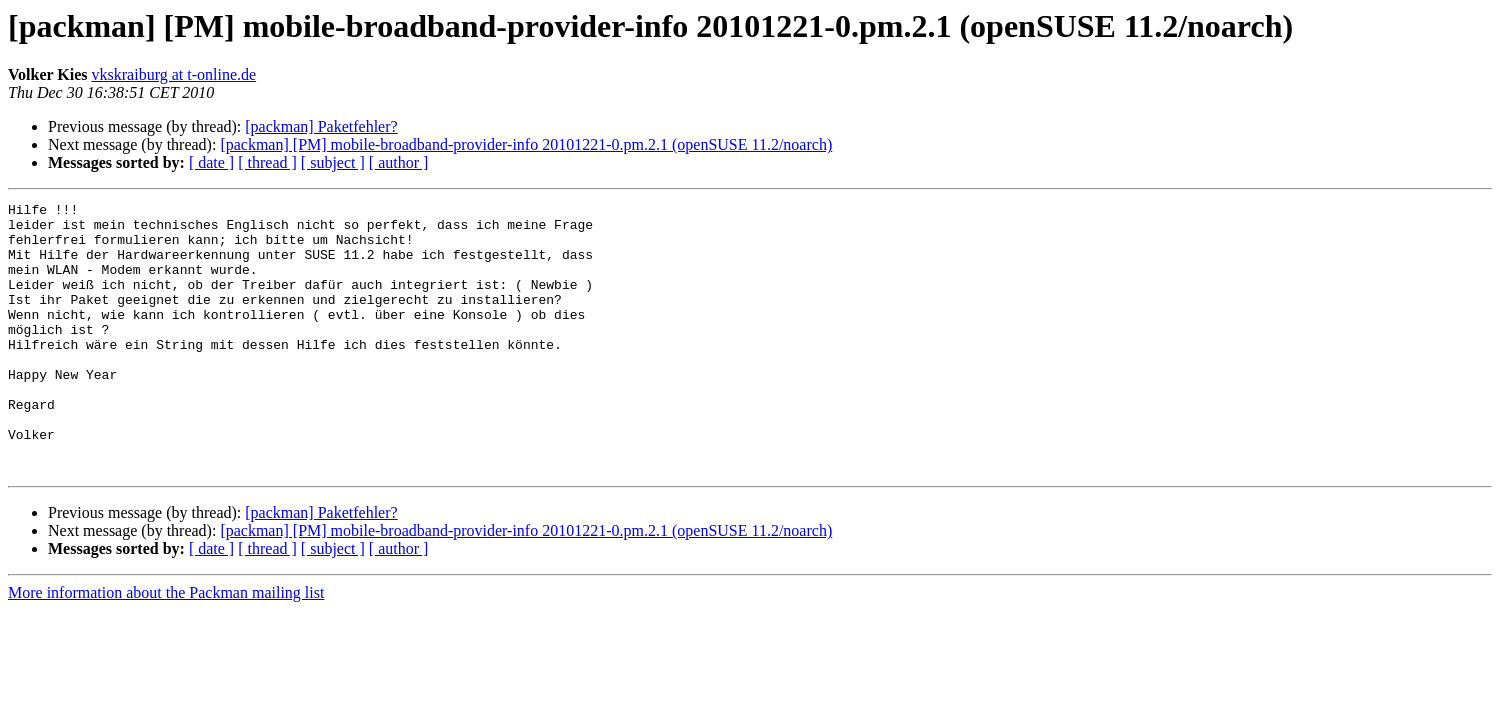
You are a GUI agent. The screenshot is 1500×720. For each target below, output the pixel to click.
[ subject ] (333, 162)
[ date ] (211, 162)
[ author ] (399, 162)
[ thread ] (267, 162)
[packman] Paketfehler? (321, 126)
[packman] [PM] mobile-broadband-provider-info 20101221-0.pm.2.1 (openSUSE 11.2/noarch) (526, 144)
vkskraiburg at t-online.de (174, 74)
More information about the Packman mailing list (166, 646)
